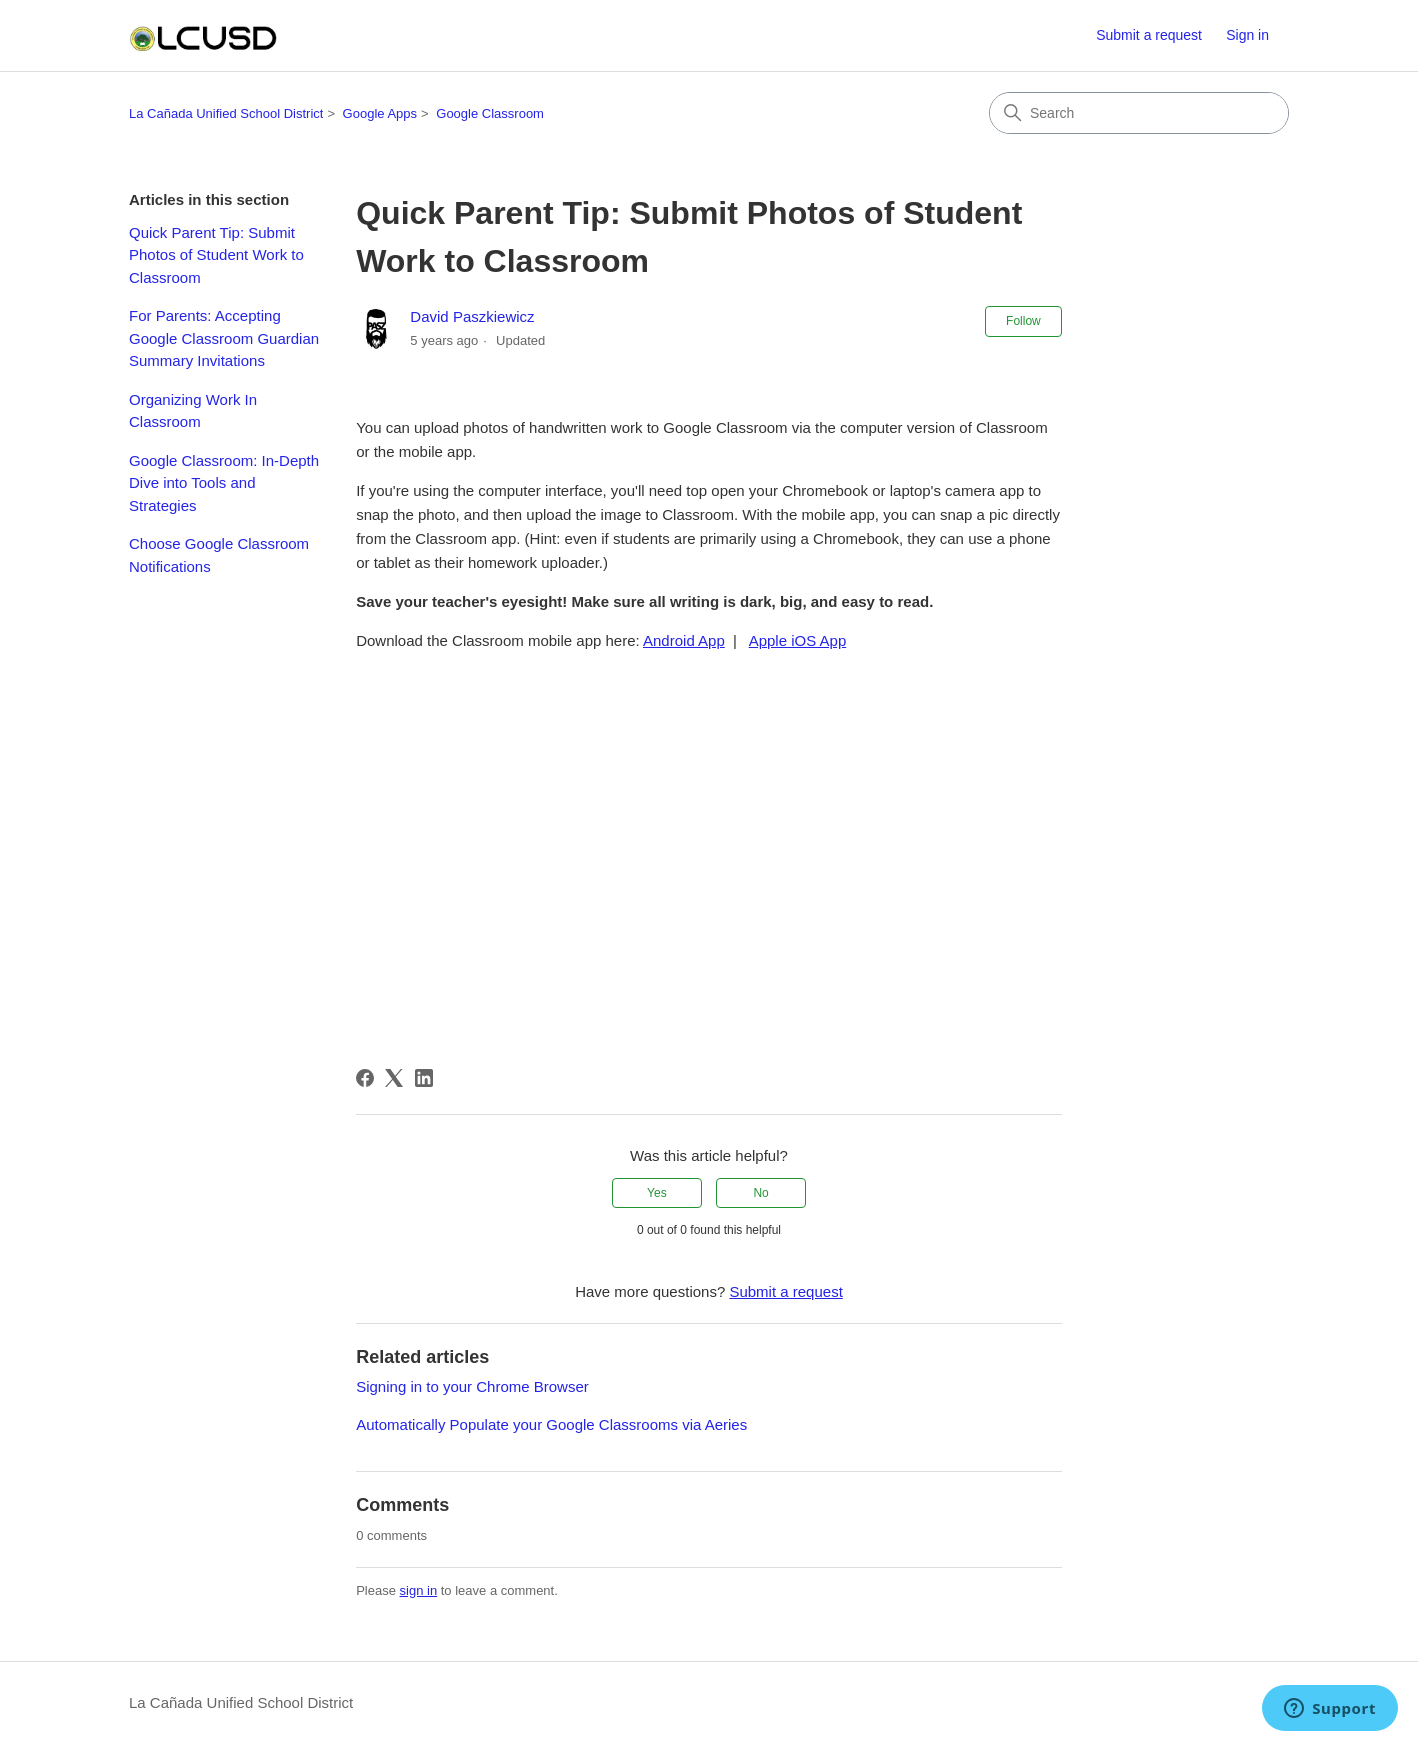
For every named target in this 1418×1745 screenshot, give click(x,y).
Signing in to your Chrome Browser (472, 1386)
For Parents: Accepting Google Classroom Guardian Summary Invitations (224, 338)
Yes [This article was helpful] (657, 1193)
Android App (684, 640)
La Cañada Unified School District (226, 113)
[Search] (1139, 113)
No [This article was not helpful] (760, 1193)
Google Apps (380, 113)
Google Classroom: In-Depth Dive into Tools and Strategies (224, 483)
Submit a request (1149, 35)
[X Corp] (394, 1078)
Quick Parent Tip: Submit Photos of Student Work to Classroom (216, 255)
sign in (419, 1590)
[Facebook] (365, 1078)
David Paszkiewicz (472, 316)
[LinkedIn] (424, 1078)
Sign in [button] (1247, 35)
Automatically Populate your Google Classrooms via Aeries (551, 1424)
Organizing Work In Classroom (193, 411)
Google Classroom (490, 113)
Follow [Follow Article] (1023, 321)
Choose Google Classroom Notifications (219, 555)
